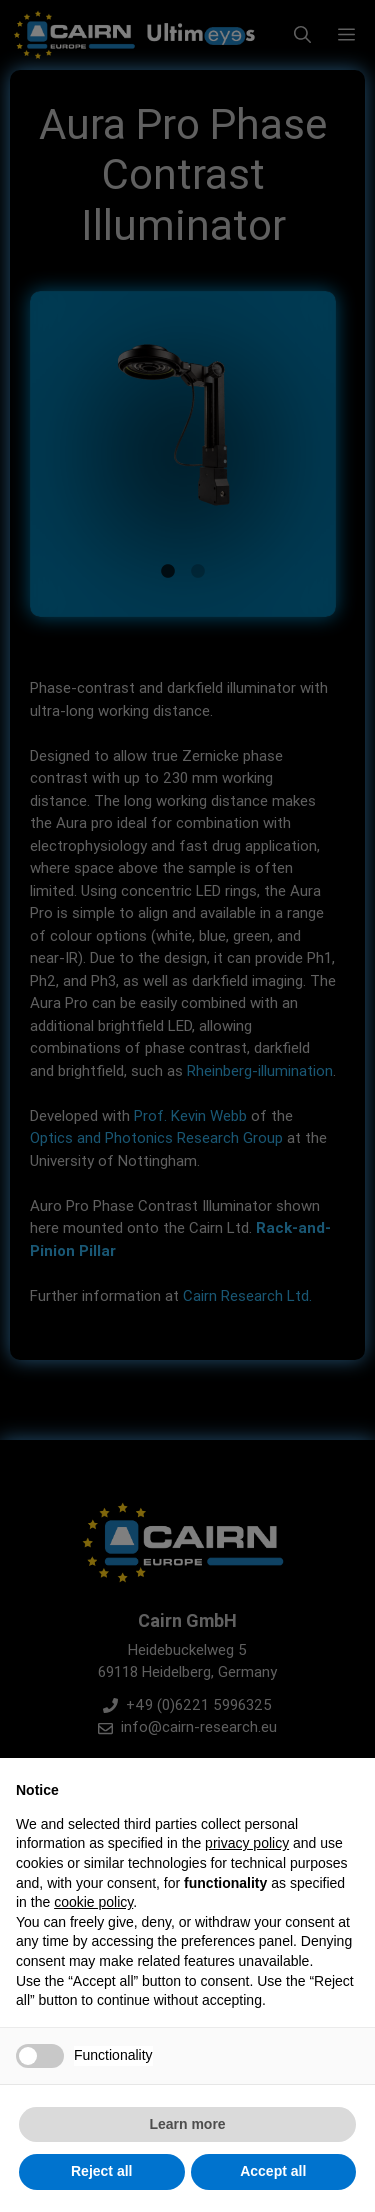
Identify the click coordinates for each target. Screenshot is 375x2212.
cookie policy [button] (93, 1902)
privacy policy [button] (247, 1843)
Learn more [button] (187, 2124)
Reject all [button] (101, 2171)
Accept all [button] (273, 2171)
